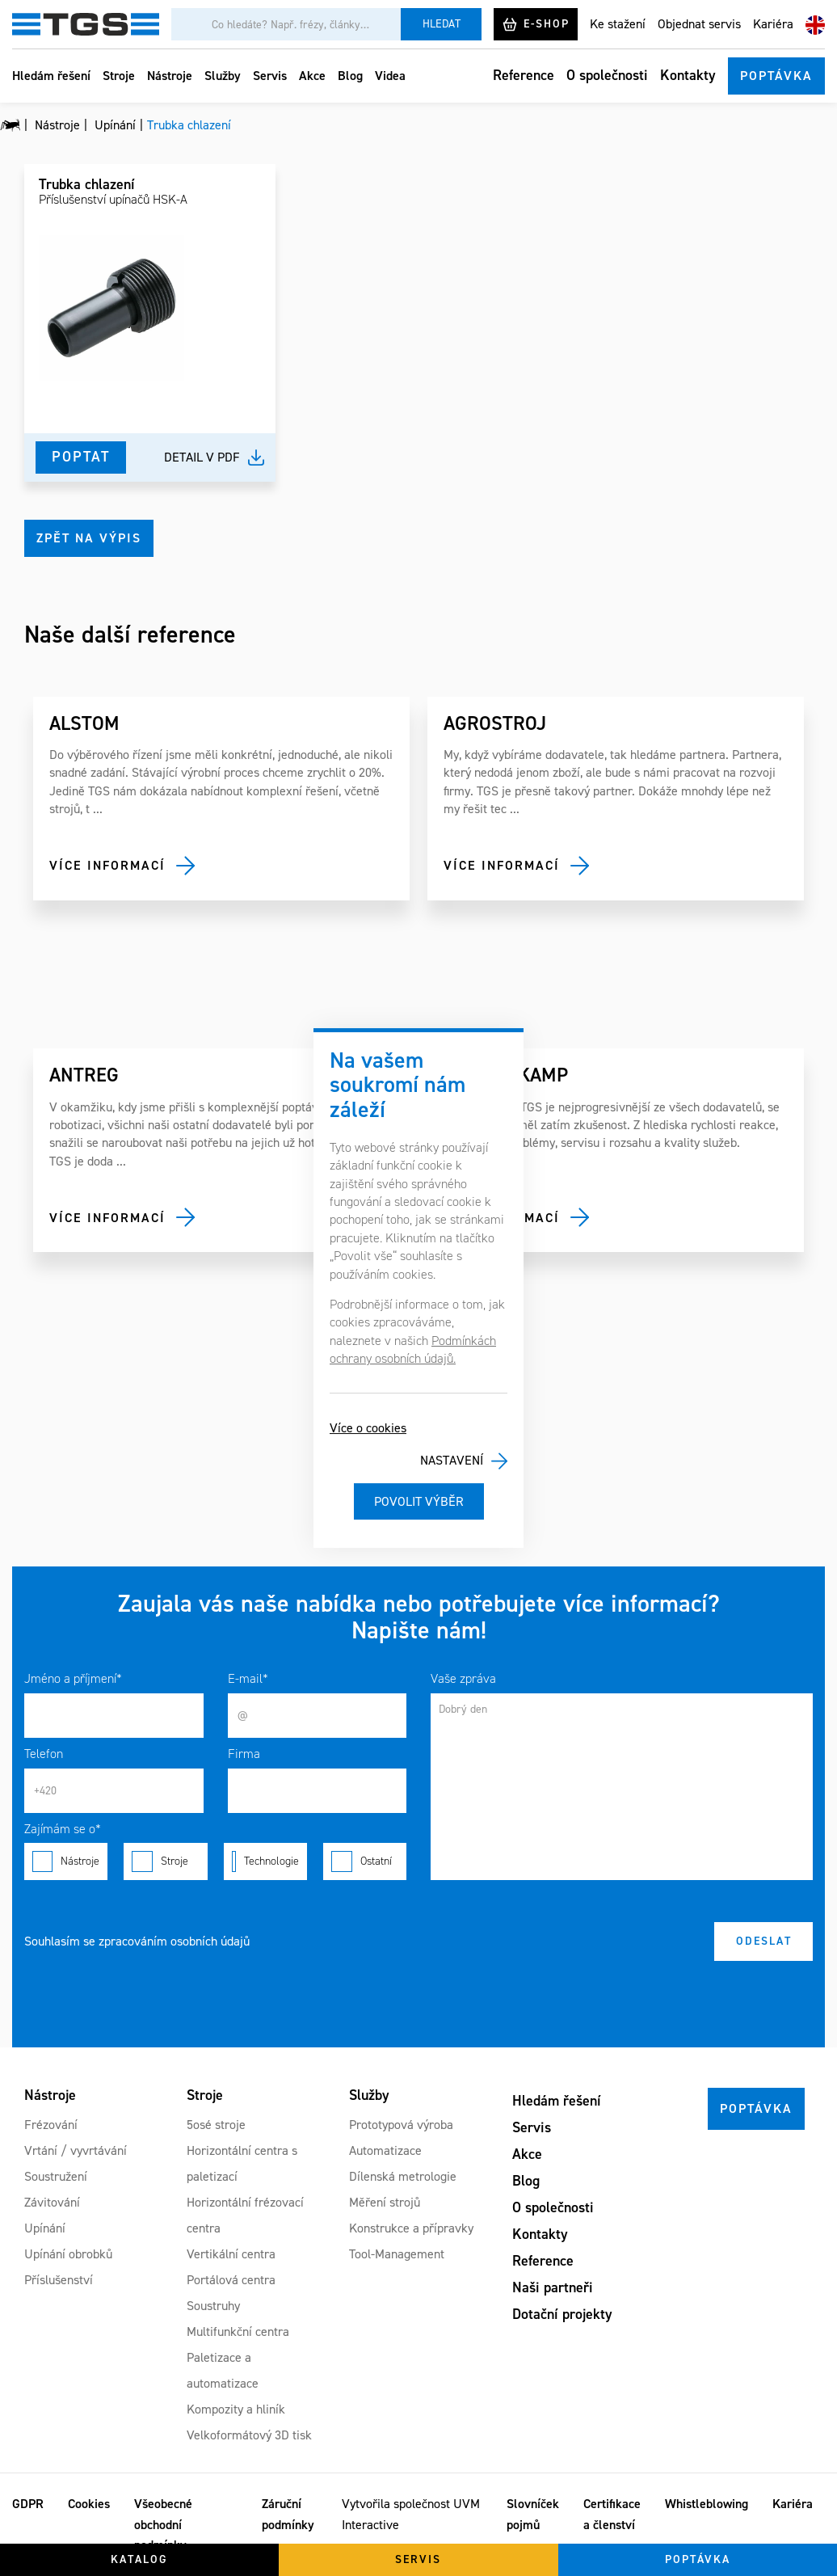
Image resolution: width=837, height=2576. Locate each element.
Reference (523, 75)
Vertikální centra (231, 2253)
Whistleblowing (706, 2503)
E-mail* (248, 1678)
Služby (222, 75)
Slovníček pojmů (533, 2514)
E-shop (536, 24)
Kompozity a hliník (236, 2409)
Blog (350, 75)
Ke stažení (618, 23)
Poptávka (776, 75)
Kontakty (688, 75)
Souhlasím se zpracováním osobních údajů (137, 1941)
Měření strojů (384, 2202)
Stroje (119, 75)
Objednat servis (699, 23)
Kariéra (773, 23)
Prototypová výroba (401, 2124)
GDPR (28, 2503)
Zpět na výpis (88, 537)
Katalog (139, 2559)
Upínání (44, 2228)
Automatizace (385, 2150)
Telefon (43, 1753)
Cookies (89, 2503)
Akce (312, 75)
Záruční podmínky (288, 2514)
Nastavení (451, 1460)
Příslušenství (58, 2279)
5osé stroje (216, 2124)
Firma (244, 1753)
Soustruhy (213, 2305)
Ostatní (364, 1861)
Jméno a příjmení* (73, 1678)
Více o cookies (368, 1427)
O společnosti (607, 75)
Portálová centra (231, 2279)
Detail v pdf (202, 457)
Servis (270, 75)
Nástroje (169, 75)
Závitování (52, 2202)
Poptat (81, 456)
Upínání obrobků (68, 2253)
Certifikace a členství (612, 2514)
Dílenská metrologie (402, 2176)
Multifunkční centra (238, 2331)
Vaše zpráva (463, 1678)
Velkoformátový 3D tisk (249, 2434)
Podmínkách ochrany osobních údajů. (413, 1349)
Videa (390, 75)
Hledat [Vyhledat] (442, 24)
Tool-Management (396, 2253)
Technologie (265, 1861)
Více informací (107, 865)
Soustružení (55, 2176)
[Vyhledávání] (286, 24)
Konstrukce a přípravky (411, 2228)
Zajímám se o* (62, 1828)
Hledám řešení (51, 75)
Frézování (51, 2124)
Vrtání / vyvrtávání (75, 2150)
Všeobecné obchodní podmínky (163, 2524)
